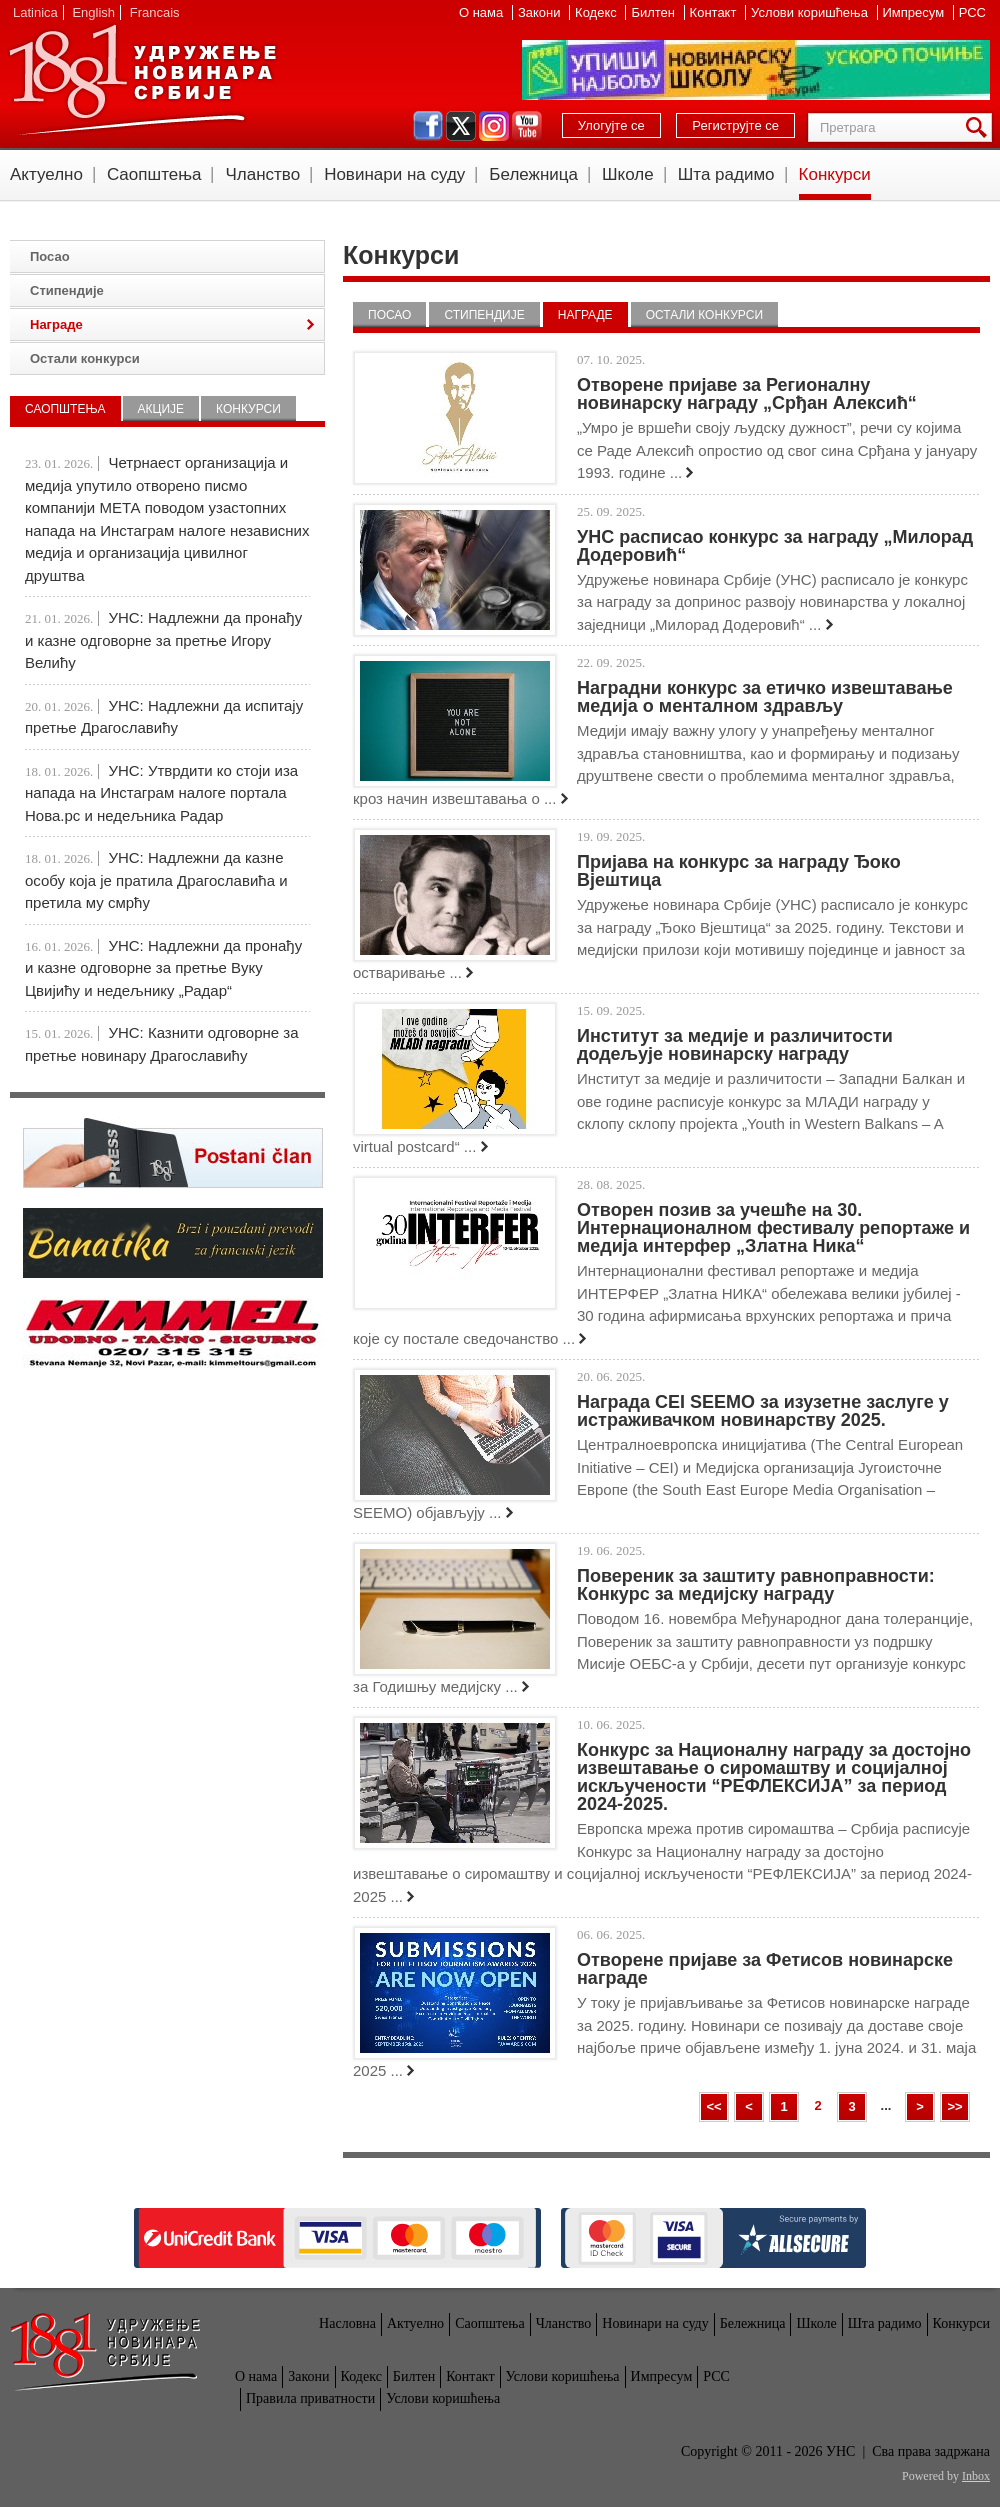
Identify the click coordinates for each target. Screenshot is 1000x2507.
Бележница (533, 174)
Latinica (35, 12)
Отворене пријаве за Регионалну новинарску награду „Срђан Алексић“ (747, 394)
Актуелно (46, 174)
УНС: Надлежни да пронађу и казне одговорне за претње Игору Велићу (163, 640)
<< (713, 2106)
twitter (461, 126)
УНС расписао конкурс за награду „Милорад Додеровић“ (775, 546)
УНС (142, 80)
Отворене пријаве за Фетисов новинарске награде (765, 1969)
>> (954, 2106)
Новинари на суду (394, 174)
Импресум (915, 12)
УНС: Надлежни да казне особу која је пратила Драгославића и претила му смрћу (156, 880)
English (93, 12)
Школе (628, 174)
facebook (428, 126)
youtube (527, 126)
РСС (972, 12)
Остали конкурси (704, 315)
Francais (155, 12)
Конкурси (835, 174)
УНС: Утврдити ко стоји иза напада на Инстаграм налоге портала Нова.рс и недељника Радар (161, 793)
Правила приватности (310, 2398)
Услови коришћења (811, 12)
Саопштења (154, 174)
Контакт (715, 12)
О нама (483, 12)
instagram (494, 126)
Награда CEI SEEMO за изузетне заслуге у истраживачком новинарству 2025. (763, 1411)
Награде (585, 315)
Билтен (654, 12)
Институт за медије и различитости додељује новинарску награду (735, 1045)
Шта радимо (726, 174)
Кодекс (597, 12)
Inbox (976, 2476)
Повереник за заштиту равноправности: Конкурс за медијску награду (756, 1585)
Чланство (262, 174)
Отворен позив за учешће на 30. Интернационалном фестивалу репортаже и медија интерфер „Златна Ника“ (773, 1228)
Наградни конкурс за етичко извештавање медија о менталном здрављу (765, 697)
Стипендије (484, 315)
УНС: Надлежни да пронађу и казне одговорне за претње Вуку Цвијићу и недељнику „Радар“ (163, 968)
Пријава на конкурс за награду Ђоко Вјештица (739, 871)
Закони (541, 12)
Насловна (347, 2323)
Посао (389, 315)
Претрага (980, 127)
